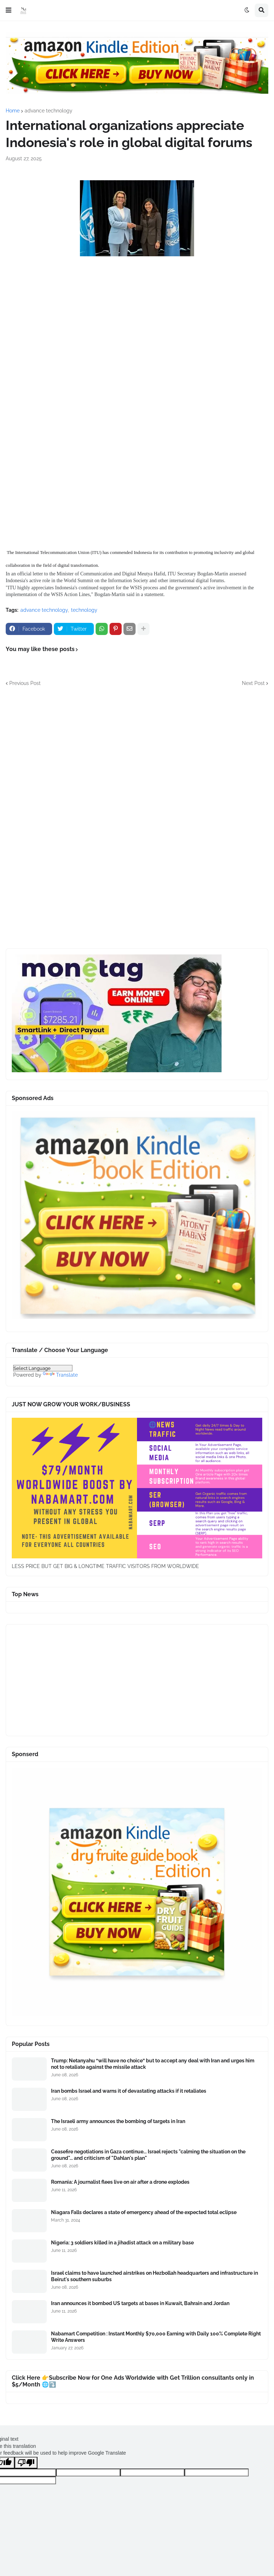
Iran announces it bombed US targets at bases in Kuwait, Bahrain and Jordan (140, 2303)
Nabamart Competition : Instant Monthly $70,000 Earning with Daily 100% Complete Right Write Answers (156, 2337)
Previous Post (25, 683)
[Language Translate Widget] (42, 1368)
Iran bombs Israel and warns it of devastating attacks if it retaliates (128, 2091)
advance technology (48, 110)
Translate (60, 1375)
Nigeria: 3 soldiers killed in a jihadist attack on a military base (122, 2242)
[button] (8, 10)
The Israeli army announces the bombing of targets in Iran (118, 2121)
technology (84, 610)
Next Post (253, 683)
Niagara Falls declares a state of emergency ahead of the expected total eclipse (144, 2212)
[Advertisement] (137, 330)
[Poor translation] (26, 2463)
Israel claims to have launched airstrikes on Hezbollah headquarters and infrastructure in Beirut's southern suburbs (154, 2276)
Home (13, 110)
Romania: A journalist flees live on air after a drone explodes (120, 2182)
